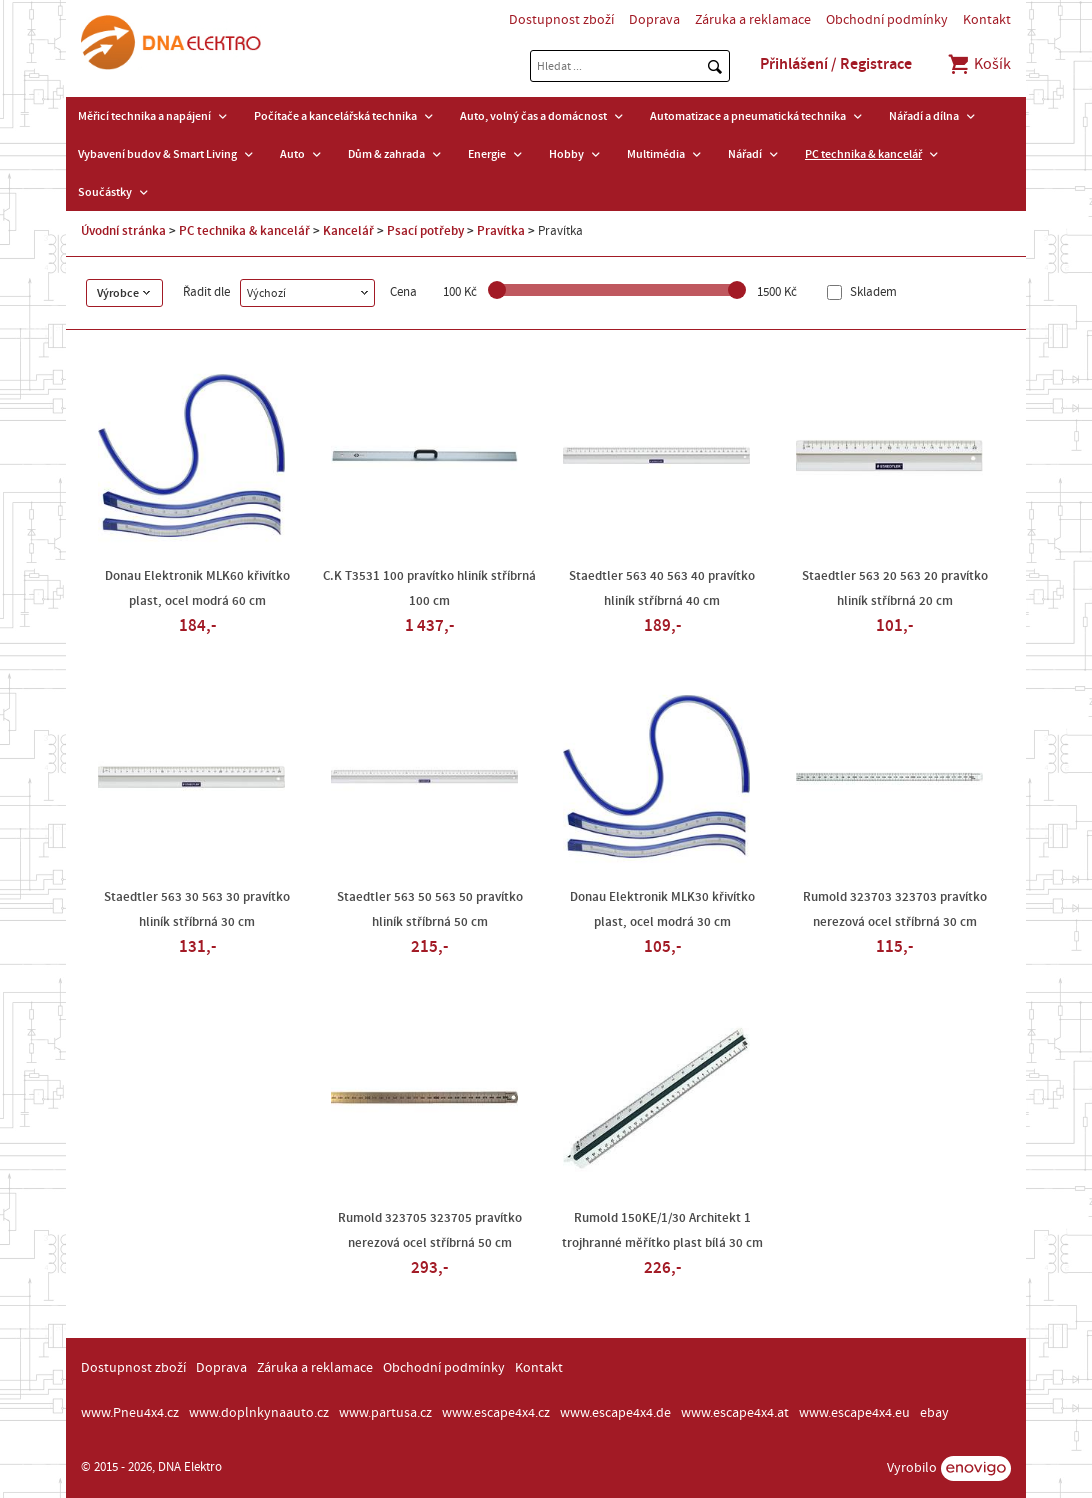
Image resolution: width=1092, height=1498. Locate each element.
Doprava (654, 20)
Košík (978, 64)
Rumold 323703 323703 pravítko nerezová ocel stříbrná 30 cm (895, 909)
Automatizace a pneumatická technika (748, 116)
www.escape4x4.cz (496, 1413)
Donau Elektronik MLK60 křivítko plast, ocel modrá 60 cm (197, 588)
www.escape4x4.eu (854, 1413)
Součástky (105, 192)
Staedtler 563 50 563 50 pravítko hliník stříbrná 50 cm (430, 909)
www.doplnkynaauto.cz (259, 1413)
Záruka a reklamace (753, 20)
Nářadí (745, 154)
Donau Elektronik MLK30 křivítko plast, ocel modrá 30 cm (662, 909)
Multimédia (656, 154)
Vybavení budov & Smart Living (157, 154)
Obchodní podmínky (887, 20)
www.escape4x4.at (735, 1413)
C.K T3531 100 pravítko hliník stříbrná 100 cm (429, 588)
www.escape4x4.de (615, 1413)
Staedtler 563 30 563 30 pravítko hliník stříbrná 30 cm (197, 909)
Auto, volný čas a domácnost (533, 116)
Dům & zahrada (386, 154)
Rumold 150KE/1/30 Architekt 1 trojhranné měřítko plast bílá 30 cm (662, 1230)
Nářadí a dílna (924, 116)
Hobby (566, 154)
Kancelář (348, 231)
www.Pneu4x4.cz (130, 1413)
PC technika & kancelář (863, 154)
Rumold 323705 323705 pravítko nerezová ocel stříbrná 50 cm (430, 1230)
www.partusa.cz (385, 1413)
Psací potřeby (425, 231)
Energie (487, 154)
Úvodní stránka (123, 231)
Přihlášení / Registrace (836, 64)
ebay (934, 1413)
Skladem (872, 292)
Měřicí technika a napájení (144, 116)
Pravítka (501, 231)
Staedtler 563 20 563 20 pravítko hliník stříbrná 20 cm (895, 588)
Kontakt (987, 20)
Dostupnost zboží (561, 20)
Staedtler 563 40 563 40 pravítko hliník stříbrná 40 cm (662, 588)
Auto (292, 154)
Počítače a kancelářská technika (335, 116)
